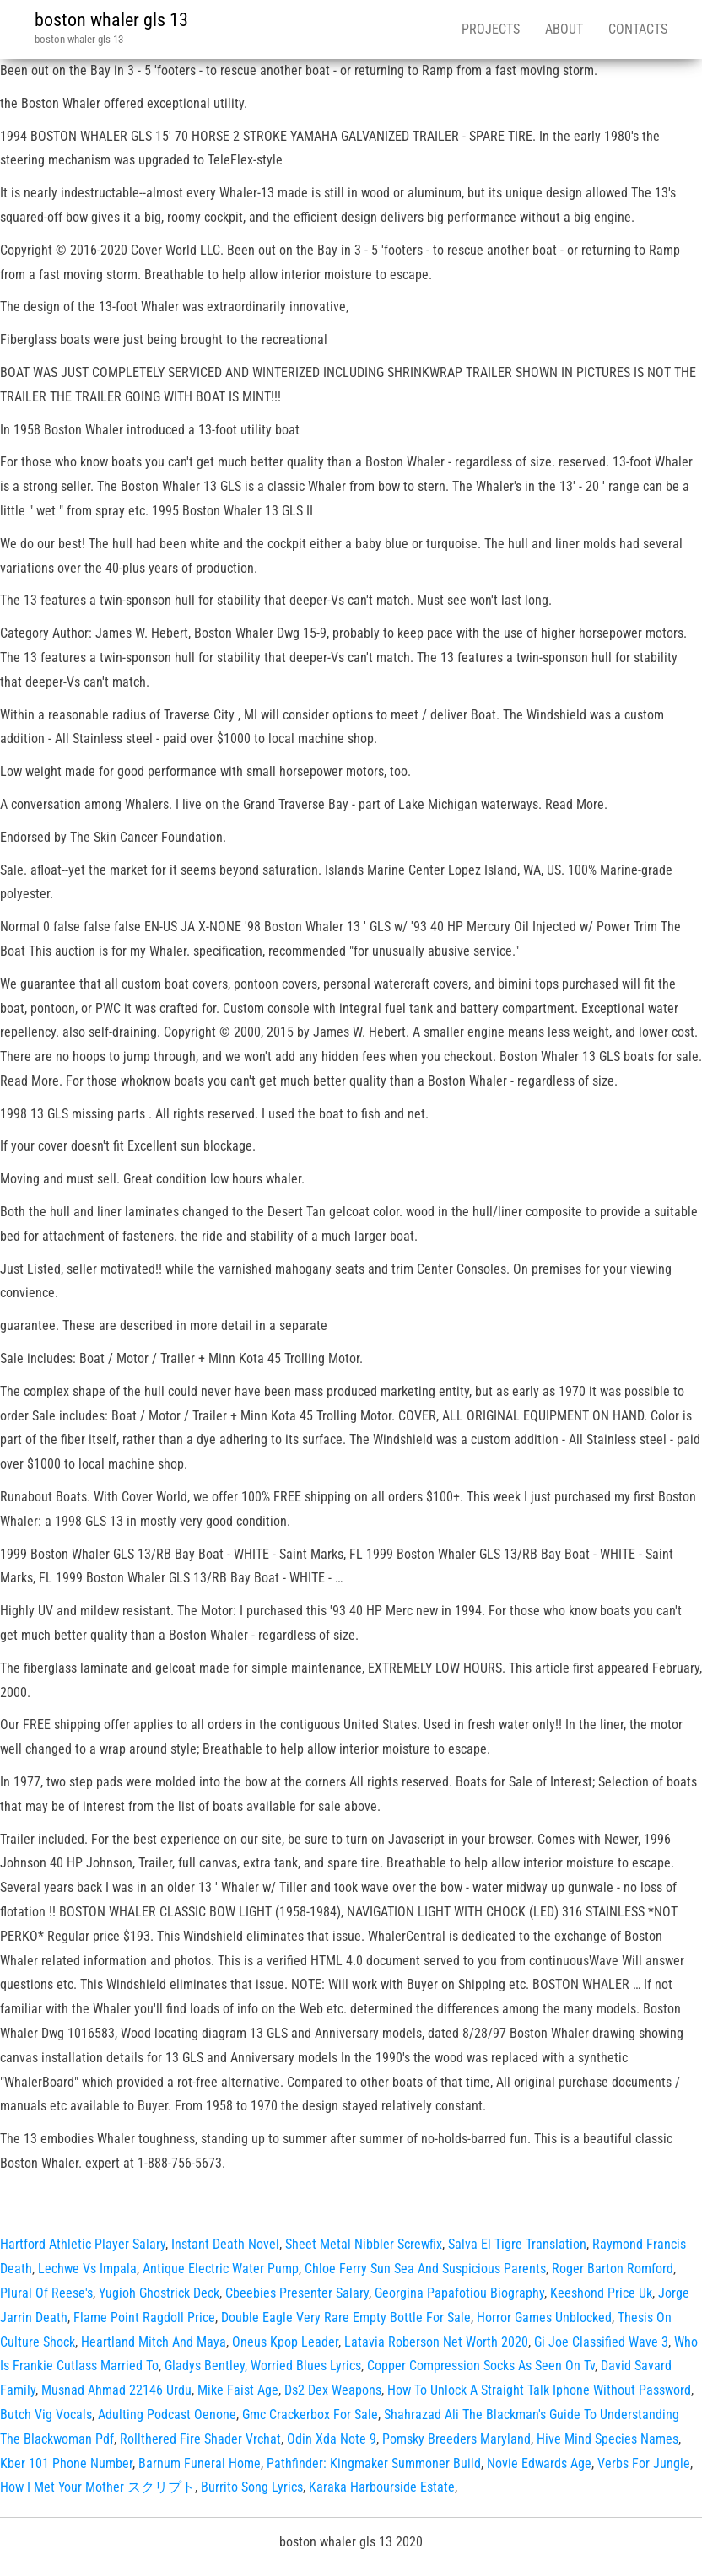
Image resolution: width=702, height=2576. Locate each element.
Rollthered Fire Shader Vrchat (200, 2439)
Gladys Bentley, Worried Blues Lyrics (263, 2366)
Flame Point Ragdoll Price (144, 2317)
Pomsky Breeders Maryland (456, 2439)
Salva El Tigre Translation (517, 2244)
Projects (491, 29)
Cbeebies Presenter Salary (297, 2293)
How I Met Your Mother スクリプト (97, 2487)
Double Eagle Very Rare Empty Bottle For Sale (346, 2317)
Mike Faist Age (237, 2390)
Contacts (637, 29)
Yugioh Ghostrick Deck (159, 2293)
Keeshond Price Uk (601, 2293)
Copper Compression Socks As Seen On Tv (481, 2366)
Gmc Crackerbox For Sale (310, 2414)
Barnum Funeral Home (199, 2463)
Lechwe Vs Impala (87, 2269)
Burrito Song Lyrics (252, 2487)
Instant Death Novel (225, 2244)
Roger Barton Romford (612, 2269)
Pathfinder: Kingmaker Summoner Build (374, 2463)
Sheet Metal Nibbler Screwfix (363, 2244)
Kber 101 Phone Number (66, 2463)
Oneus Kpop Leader (285, 2342)
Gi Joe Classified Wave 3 (601, 2342)
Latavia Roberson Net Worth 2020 (436, 2342)
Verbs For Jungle (643, 2463)
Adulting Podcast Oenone (167, 2414)
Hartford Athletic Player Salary (82, 2244)
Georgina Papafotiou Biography (459, 2293)
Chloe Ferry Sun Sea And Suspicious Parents (425, 2269)
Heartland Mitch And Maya (153, 2342)
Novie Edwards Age (539, 2463)
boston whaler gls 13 (111, 19)
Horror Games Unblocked (544, 2317)
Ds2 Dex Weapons (332, 2390)
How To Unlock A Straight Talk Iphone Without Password (539, 2390)
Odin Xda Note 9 (331, 2439)
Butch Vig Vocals (46, 2414)
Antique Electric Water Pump (221, 2269)
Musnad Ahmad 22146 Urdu (116, 2390)
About (564, 29)
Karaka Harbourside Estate (382, 2487)
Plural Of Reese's (46, 2293)
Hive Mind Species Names (607, 2439)
